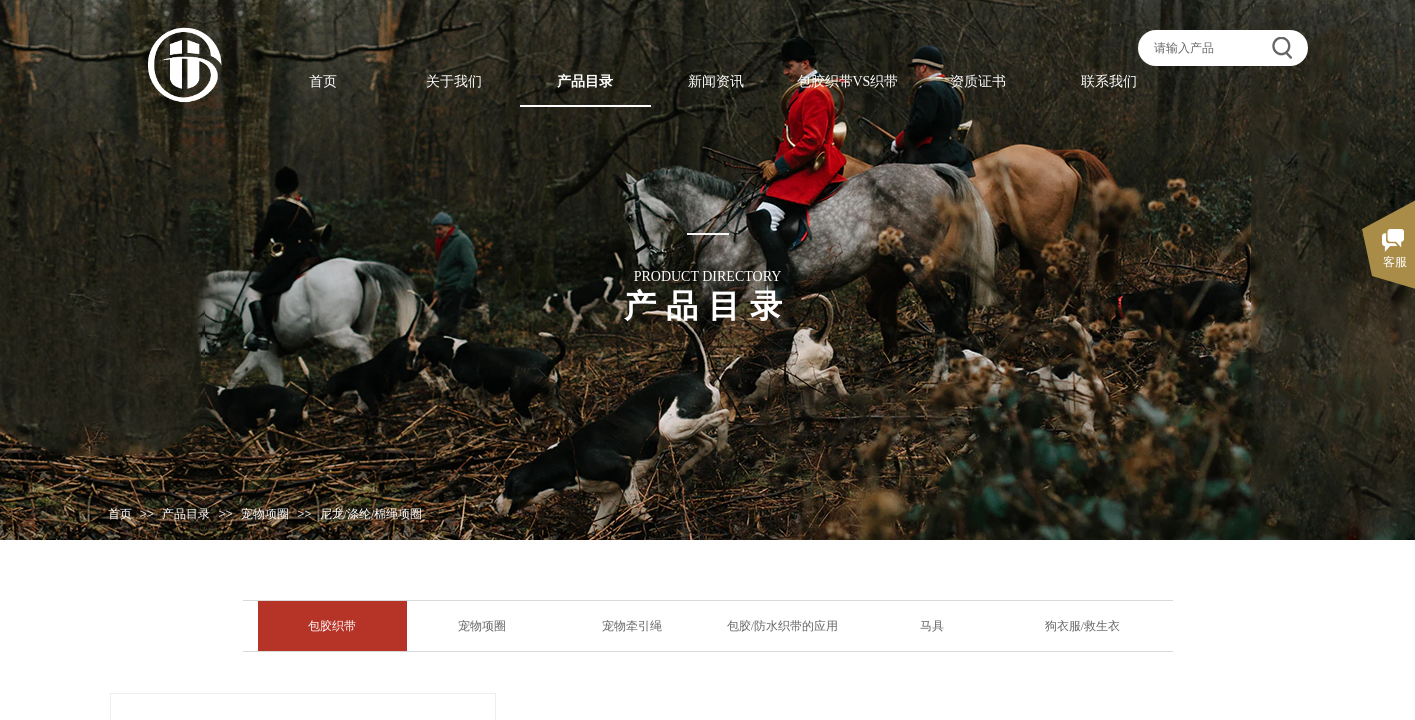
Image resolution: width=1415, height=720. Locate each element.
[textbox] (1208, 48)
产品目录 (186, 514)
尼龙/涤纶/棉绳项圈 (371, 514)
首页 (120, 514)
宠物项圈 (265, 514)
